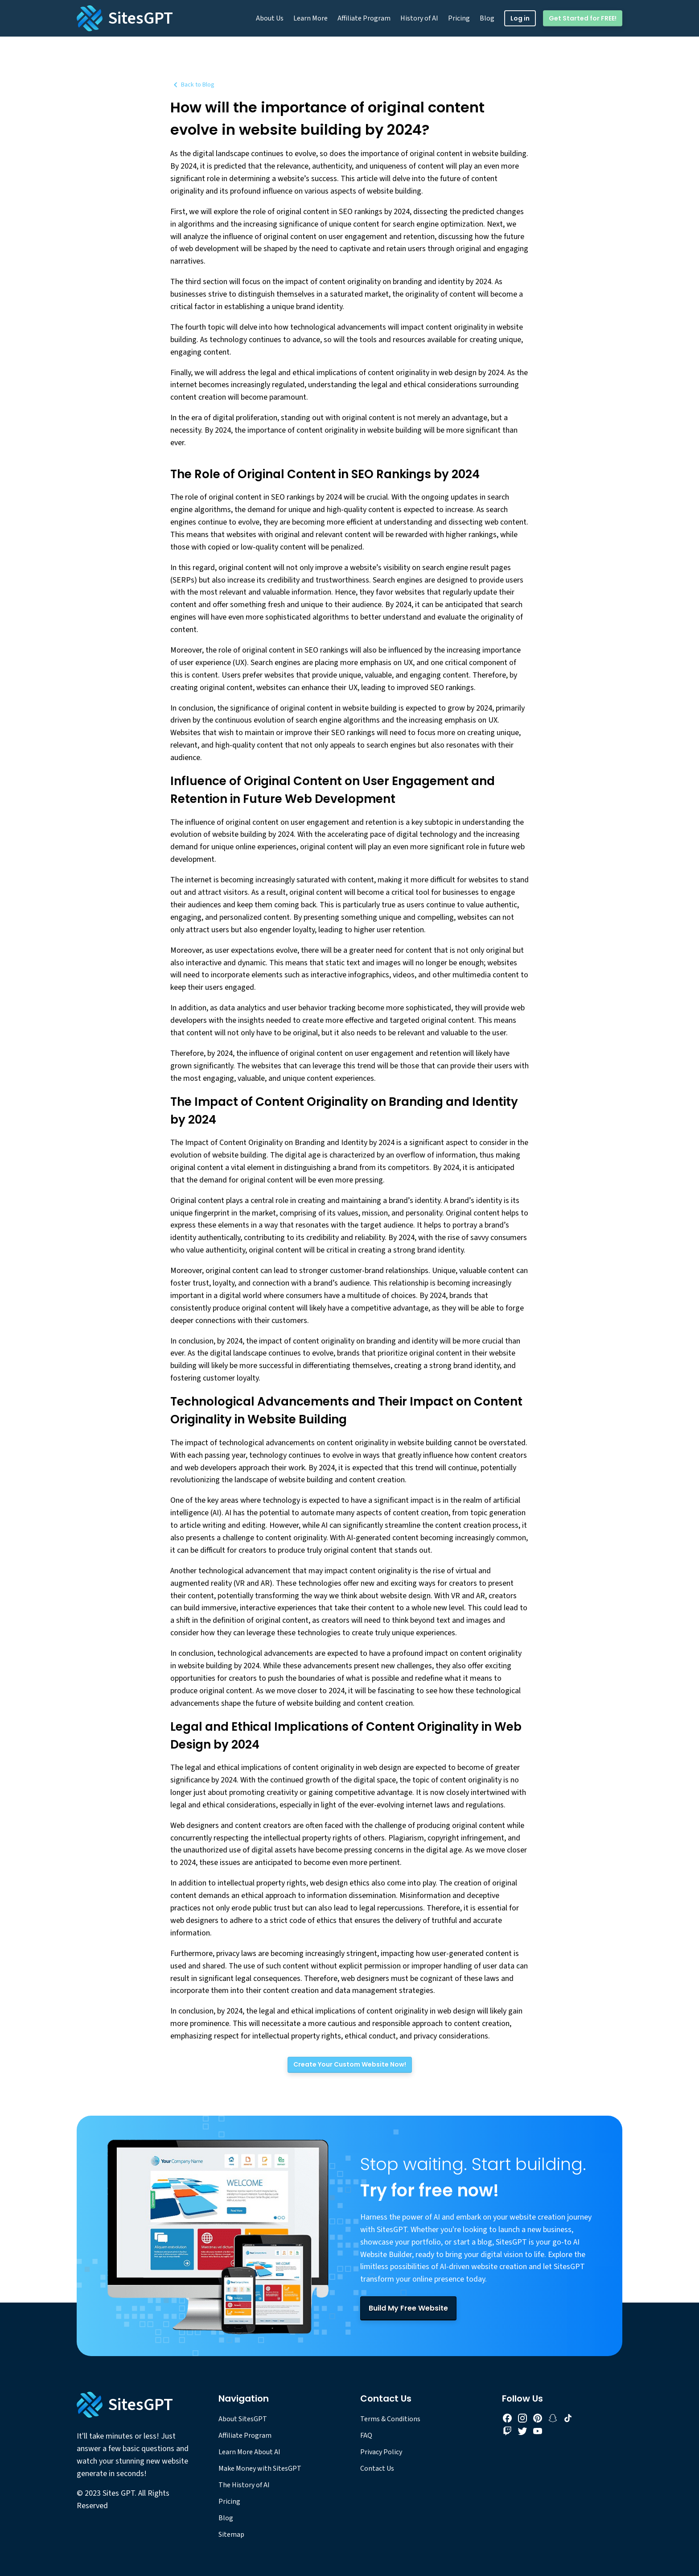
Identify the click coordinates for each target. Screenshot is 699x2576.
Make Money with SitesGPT (259, 2468)
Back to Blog (192, 84)
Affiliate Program (364, 18)
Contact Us (377, 2468)
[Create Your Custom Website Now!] (350, 2065)
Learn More (310, 18)
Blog (487, 18)
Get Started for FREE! (583, 18)
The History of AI (244, 2485)
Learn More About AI (249, 2452)
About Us (270, 18)
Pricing (459, 18)
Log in (520, 18)
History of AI (419, 18)
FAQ (366, 2435)
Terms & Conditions (390, 2419)
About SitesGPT (242, 2419)
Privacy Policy (381, 2452)
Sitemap (231, 2534)
